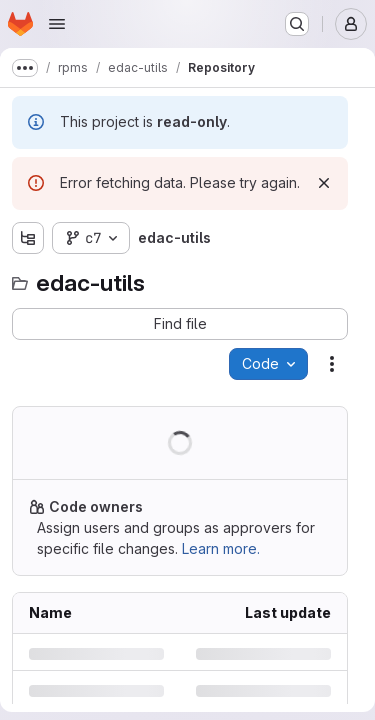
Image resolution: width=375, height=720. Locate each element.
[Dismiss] (324, 183)
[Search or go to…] (297, 24)
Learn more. (221, 548)
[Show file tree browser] (28, 238)
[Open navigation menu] (57, 24)
